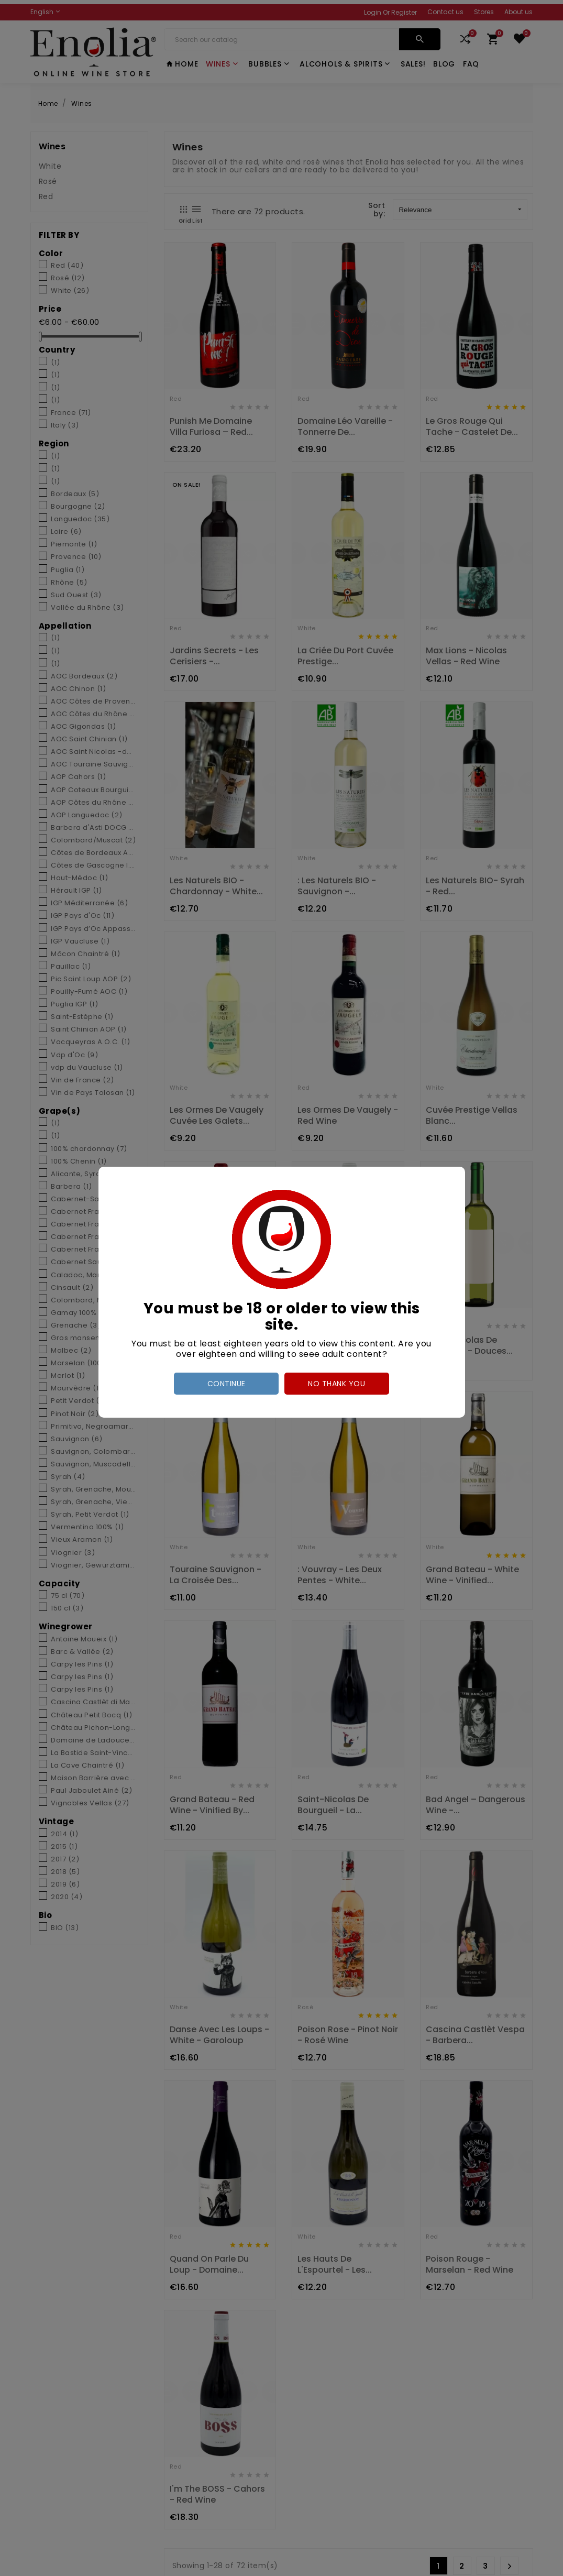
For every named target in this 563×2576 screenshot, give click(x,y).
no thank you (336, 1383)
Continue (226, 1383)
